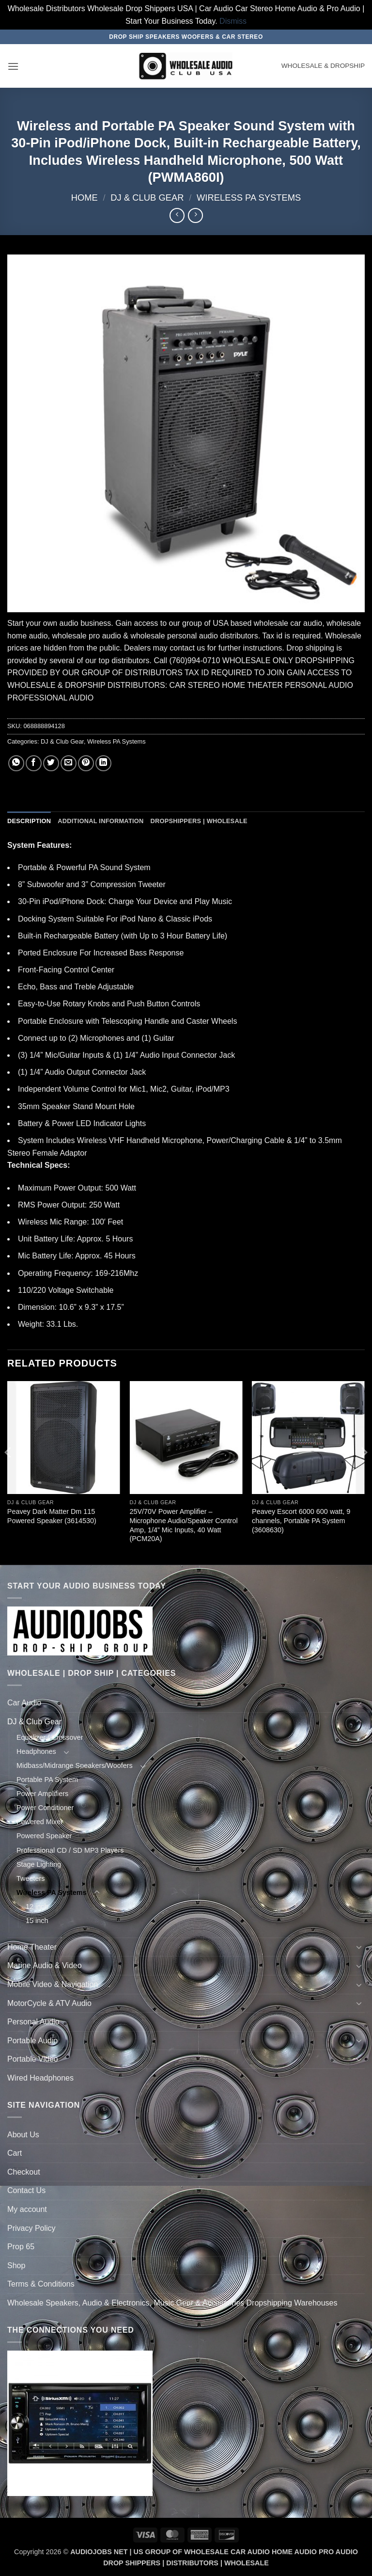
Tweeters (30, 1878)
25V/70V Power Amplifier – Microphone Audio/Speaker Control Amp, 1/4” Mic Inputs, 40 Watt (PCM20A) (183, 1525)
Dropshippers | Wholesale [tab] (198, 821)
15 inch (37, 1920)
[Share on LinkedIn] (103, 763)
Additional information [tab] (100, 821)
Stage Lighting (38, 1864)
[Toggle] (359, 1703)
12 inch (37, 1906)
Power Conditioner (45, 1808)
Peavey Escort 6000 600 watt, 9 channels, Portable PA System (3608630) (301, 1520)
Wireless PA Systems (249, 197)
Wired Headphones (40, 2078)
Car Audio (24, 1703)
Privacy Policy (31, 2228)
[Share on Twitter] (51, 763)
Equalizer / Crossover (49, 1737)
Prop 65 (20, 2246)
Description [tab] (29, 821)
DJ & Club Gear (147, 197)
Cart (14, 2153)
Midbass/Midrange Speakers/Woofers (74, 1765)
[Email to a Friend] (69, 763)
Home (84, 197)
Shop (16, 2265)
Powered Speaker (44, 1836)
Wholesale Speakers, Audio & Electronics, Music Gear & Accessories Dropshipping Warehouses (172, 2303)
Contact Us (26, 2190)
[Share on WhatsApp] (16, 763)
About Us (23, 2135)
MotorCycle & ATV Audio (49, 2003)
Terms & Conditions (41, 2284)
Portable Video (32, 2059)
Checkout (23, 2172)
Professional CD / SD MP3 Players (70, 1850)
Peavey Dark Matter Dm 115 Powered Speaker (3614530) (51, 1516)
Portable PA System (47, 1779)
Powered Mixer (39, 1822)
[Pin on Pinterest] (86, 763)
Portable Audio (32, 2040)
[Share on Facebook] (34, 763)
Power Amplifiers (42, 1793)
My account (27, 2209)
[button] (13, 66)
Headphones (36, 1751)
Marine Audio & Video (44, 1965)
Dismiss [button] (233, 21)
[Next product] (177, 215)
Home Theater (32, 1947)
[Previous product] (195, 215)
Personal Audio (33, 2022)
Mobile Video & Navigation (52, 1984)
